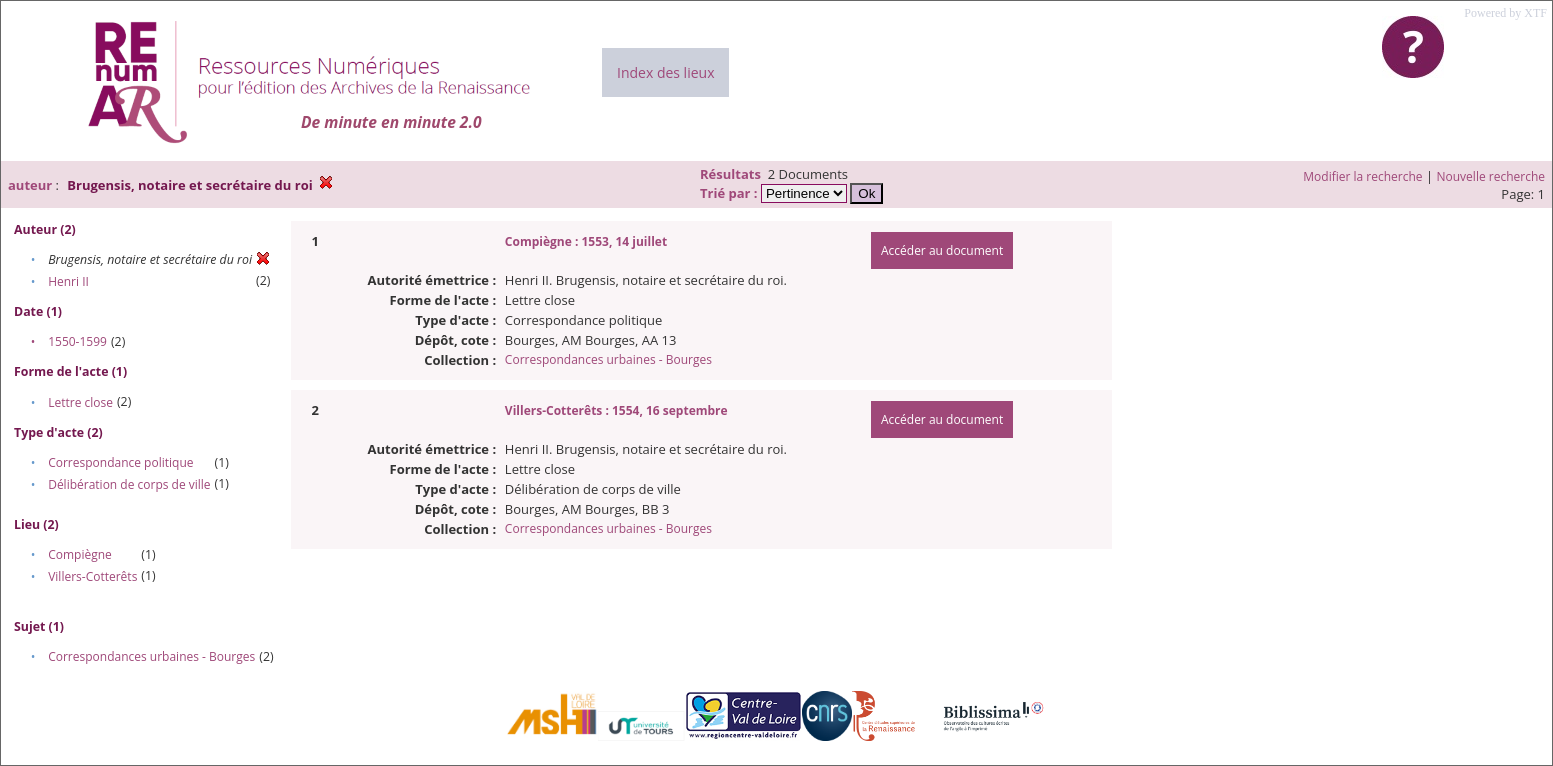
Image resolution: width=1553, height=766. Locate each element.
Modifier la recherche (1362, 176)
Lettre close (80, 402)
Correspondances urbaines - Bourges (151, 656)
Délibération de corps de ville (129, 484)
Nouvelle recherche (1491, 176)
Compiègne (80, 554)
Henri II (68, 281)
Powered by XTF (1505, 13)
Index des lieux (665, 72)
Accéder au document (942, 250)
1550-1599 (77, 341)
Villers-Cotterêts (92, 576)
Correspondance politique (120, 462)
